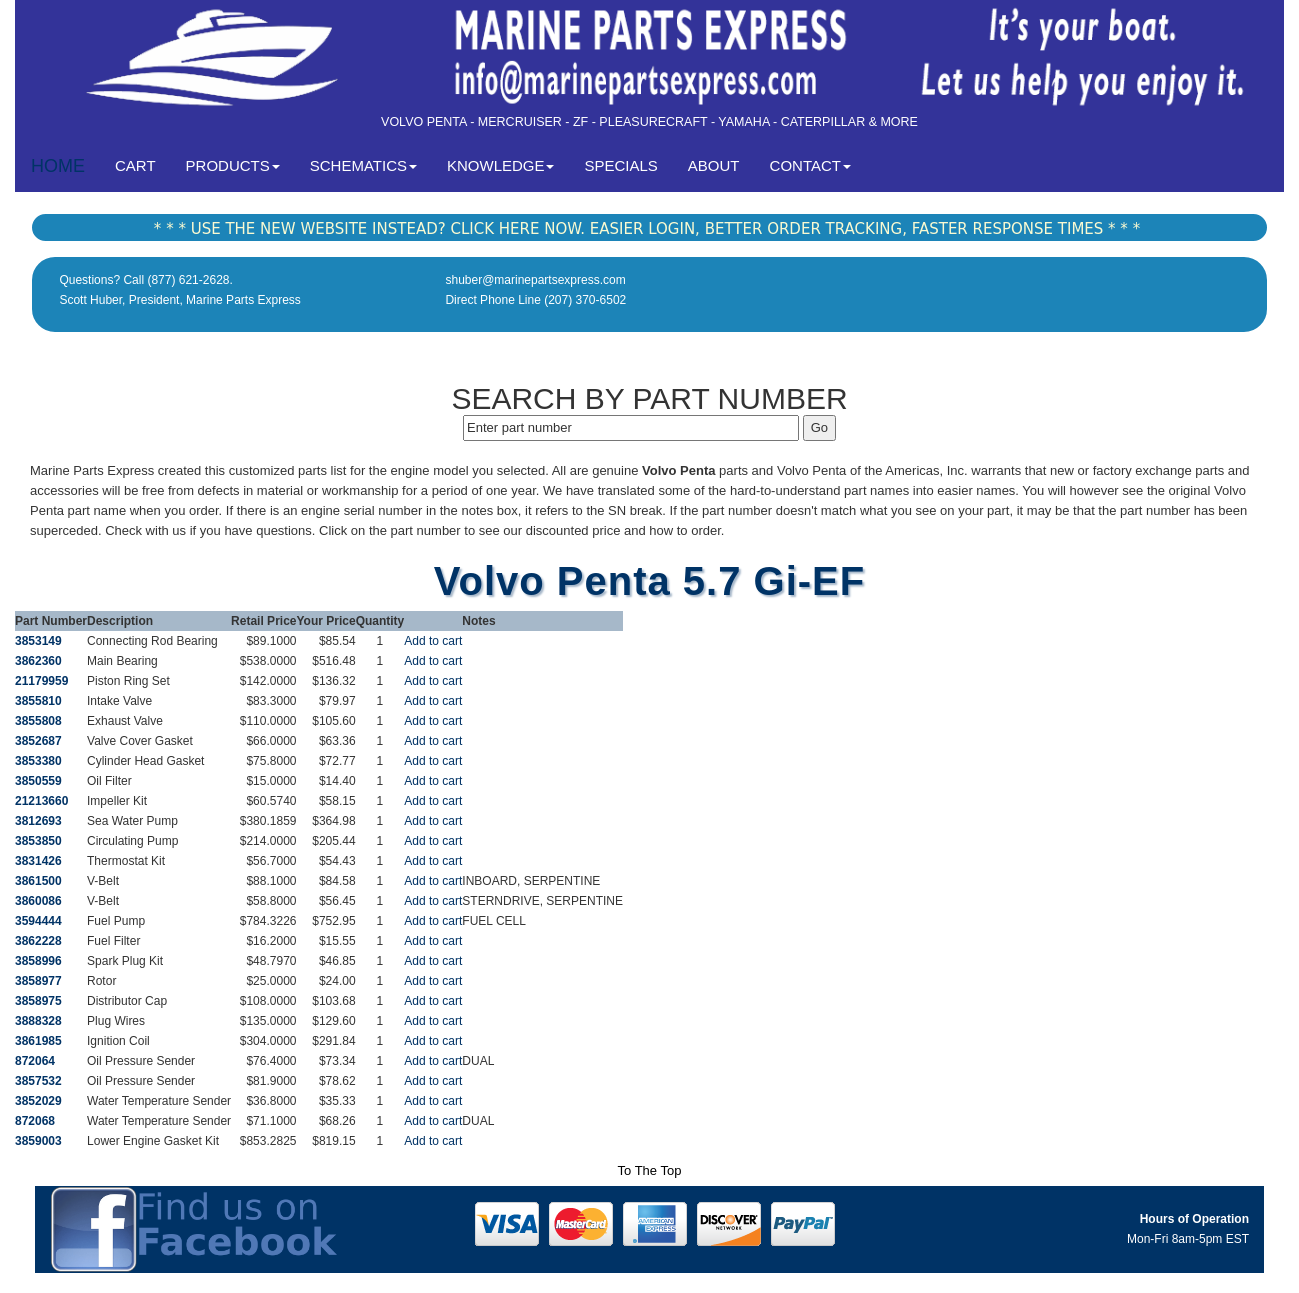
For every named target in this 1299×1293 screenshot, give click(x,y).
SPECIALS (620, 165)
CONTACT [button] (810, 165)
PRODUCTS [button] (233, 165)
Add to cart (433, 641)
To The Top (650, 1170)
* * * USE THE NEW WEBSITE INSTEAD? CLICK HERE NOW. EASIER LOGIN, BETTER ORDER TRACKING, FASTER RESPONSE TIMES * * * (647, 229)
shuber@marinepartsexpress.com (535, 280)
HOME (58, 166)
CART (143, 164)
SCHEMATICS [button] (363, 165)
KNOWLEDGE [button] (501, 165)
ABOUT (714, 165)
